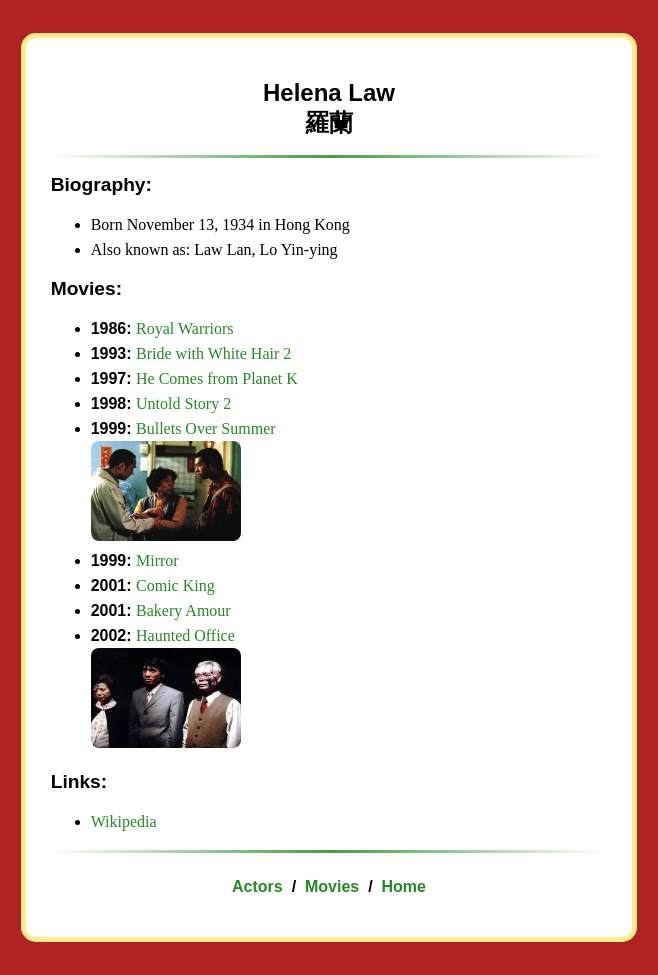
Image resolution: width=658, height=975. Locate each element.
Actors (257, 886)
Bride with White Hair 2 (213, 353)
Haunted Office (185, 635)
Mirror (157, 560)
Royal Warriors (185, 328)
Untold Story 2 (183, 403)
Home (403, 886)
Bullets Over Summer (206, 428)
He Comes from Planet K (217, 378)
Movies (332, 886)
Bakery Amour (183, 610)
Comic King (175, 585)
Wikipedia (124, 821)
